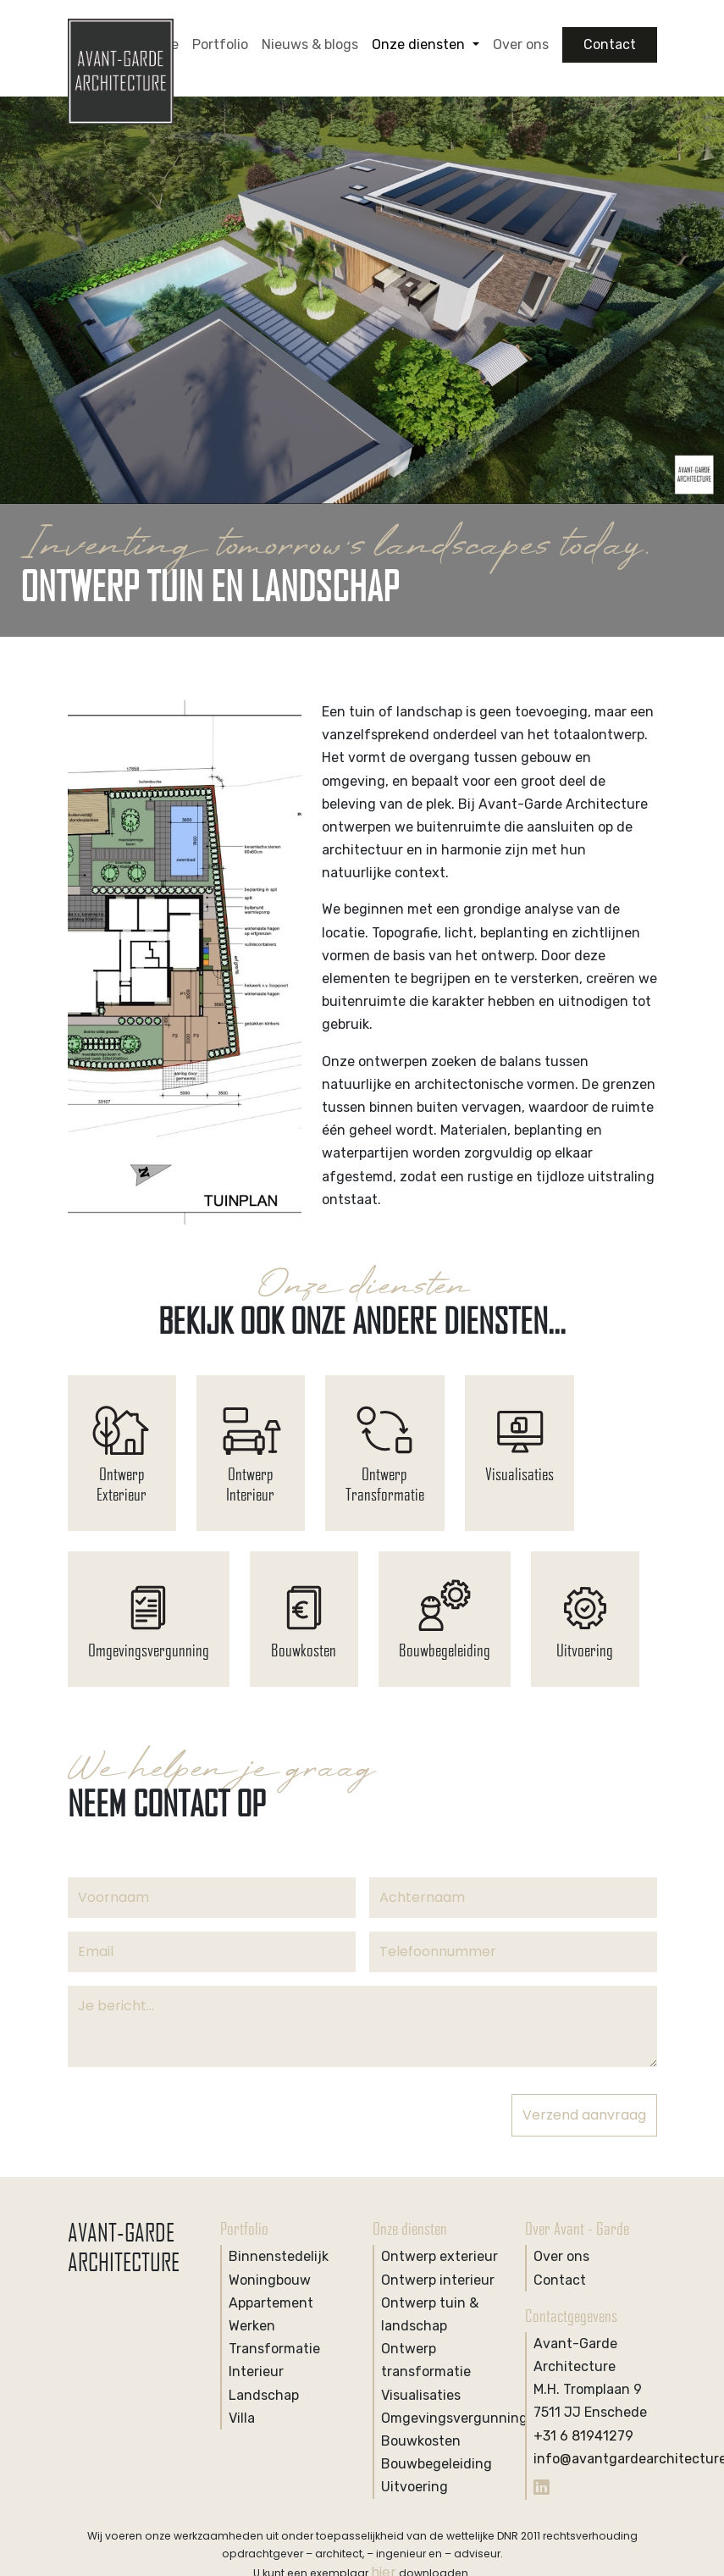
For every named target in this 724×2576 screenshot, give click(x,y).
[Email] (212, 1952)
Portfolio (220, 44)
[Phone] (513, 1952)
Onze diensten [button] (420, 44)
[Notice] (362, 2026)
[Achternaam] (513, 1897)
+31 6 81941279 (583, 2436)
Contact (609, 44)
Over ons (521, 44)
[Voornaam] (212, 1897)
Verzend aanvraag (584, 2115)
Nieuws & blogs (310, 44)
